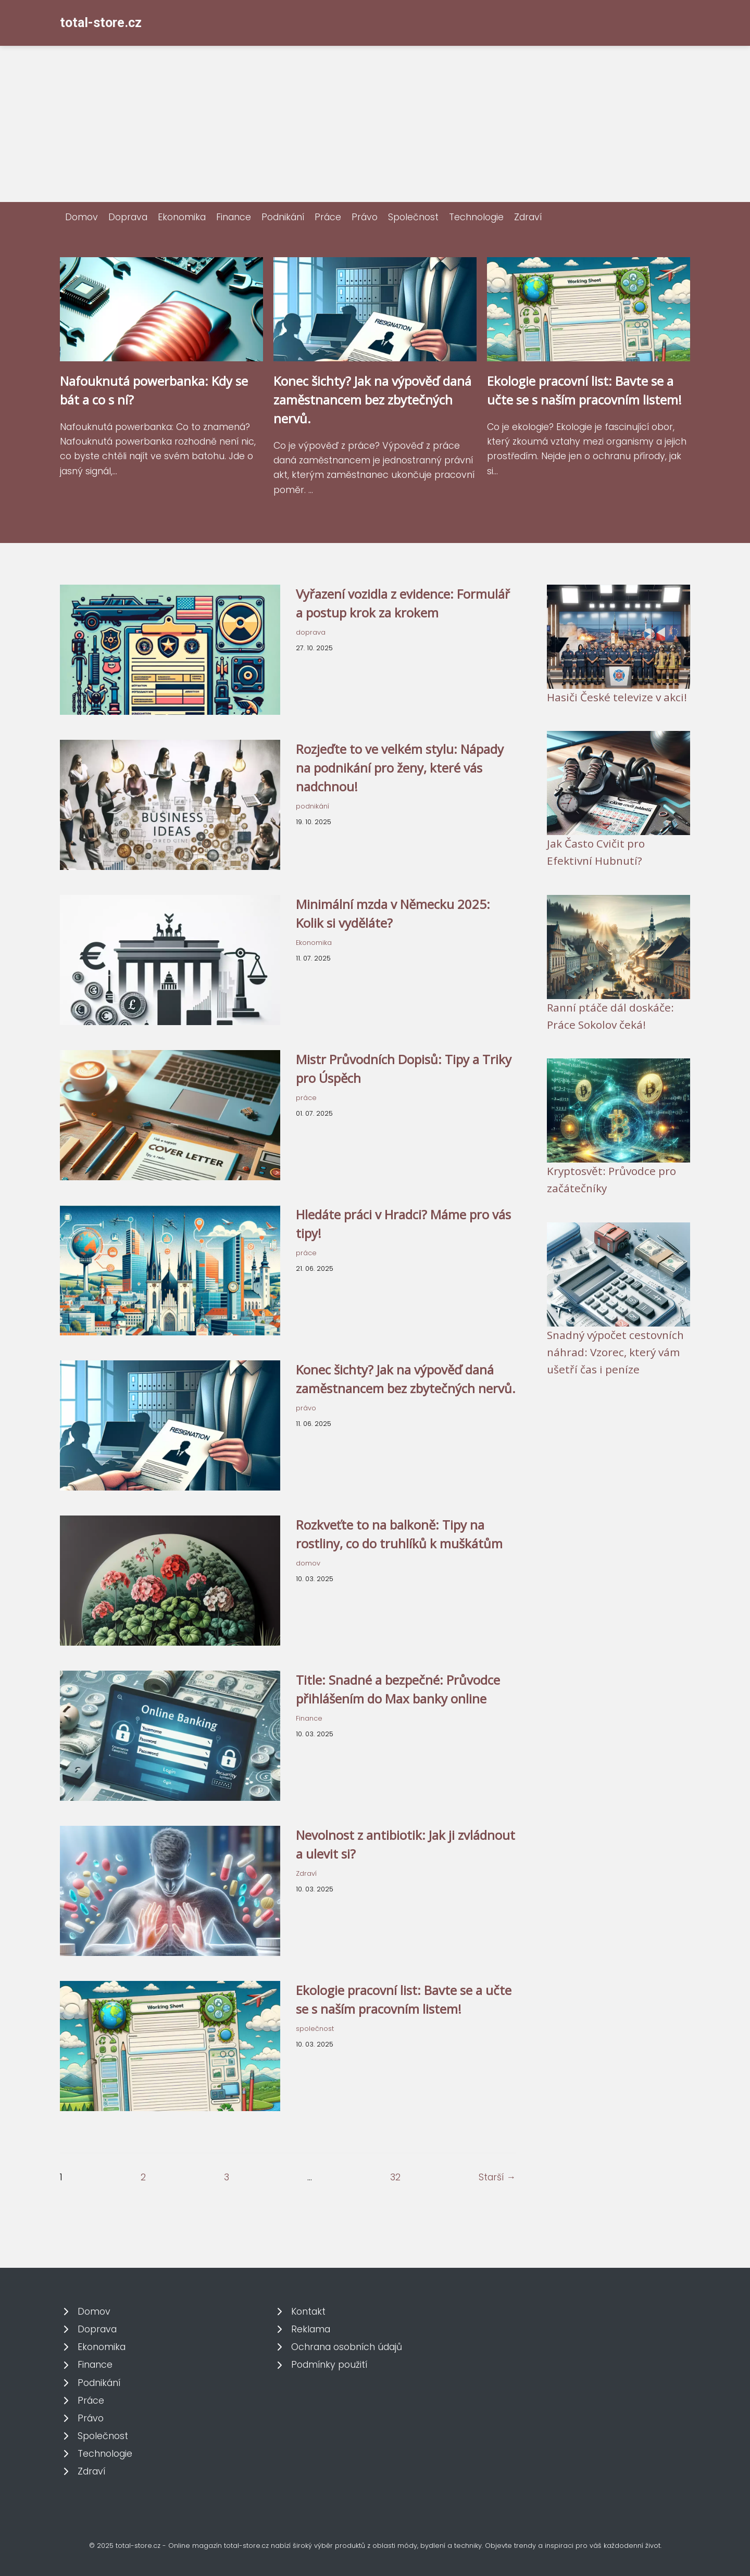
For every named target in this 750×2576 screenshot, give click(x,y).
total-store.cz (101, 22)
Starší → (497, 2177)
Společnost (413, 217)
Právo (365, 217)
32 (395, 2177)
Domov (81, 217)
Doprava (127, 217)
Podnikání (282, 217)
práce (306, 1097)
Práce (328, 217)
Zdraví (528, 217)
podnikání (312, 806)
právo (306, 1408)
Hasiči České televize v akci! (617, 697)
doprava (311, 632)
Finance (233, 217)
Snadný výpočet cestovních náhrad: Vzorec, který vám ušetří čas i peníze (615, 1352)
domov (308, 1563)
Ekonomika (182, 217)
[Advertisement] (375, 124)
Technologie (476, 217)
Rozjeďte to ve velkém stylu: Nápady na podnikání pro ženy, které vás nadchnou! (400, 767)
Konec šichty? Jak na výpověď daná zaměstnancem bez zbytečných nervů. (372, 399)
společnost (315, 2028)
